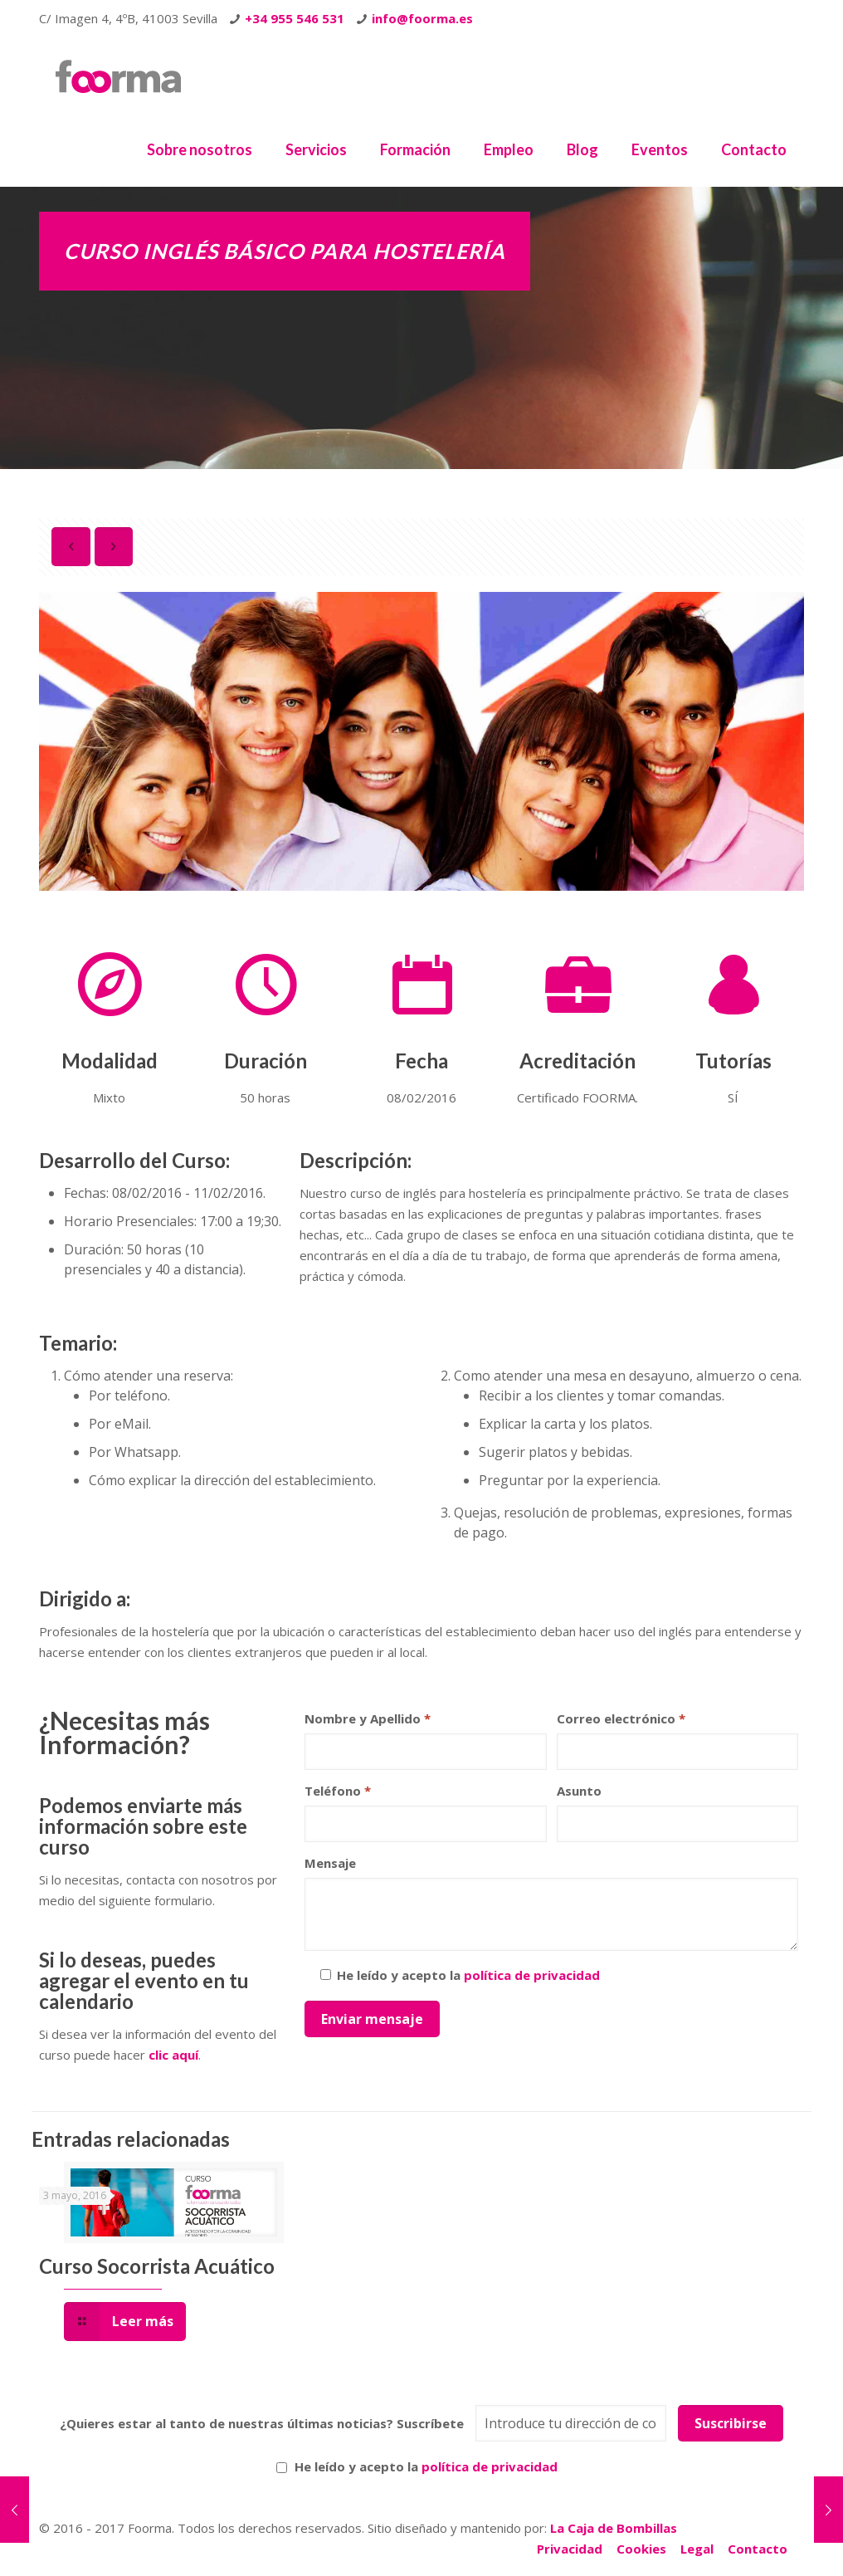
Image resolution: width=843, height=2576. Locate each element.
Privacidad (569, 2548)
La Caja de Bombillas (613, 2528)
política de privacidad (532, 1975)
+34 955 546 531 (294, 18)
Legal (697, 2548)
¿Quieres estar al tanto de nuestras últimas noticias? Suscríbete (262, 2423)
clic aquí (173, 2054)
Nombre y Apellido (368, 1718)
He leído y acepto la (417, 2466)
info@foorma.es (422, 18)
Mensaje (330, 1863)
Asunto (579, 1790)
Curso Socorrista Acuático (157, 2266)
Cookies (641, 2548)
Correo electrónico (621, 1718)
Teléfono (338, 1790)
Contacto (757, 2548)
